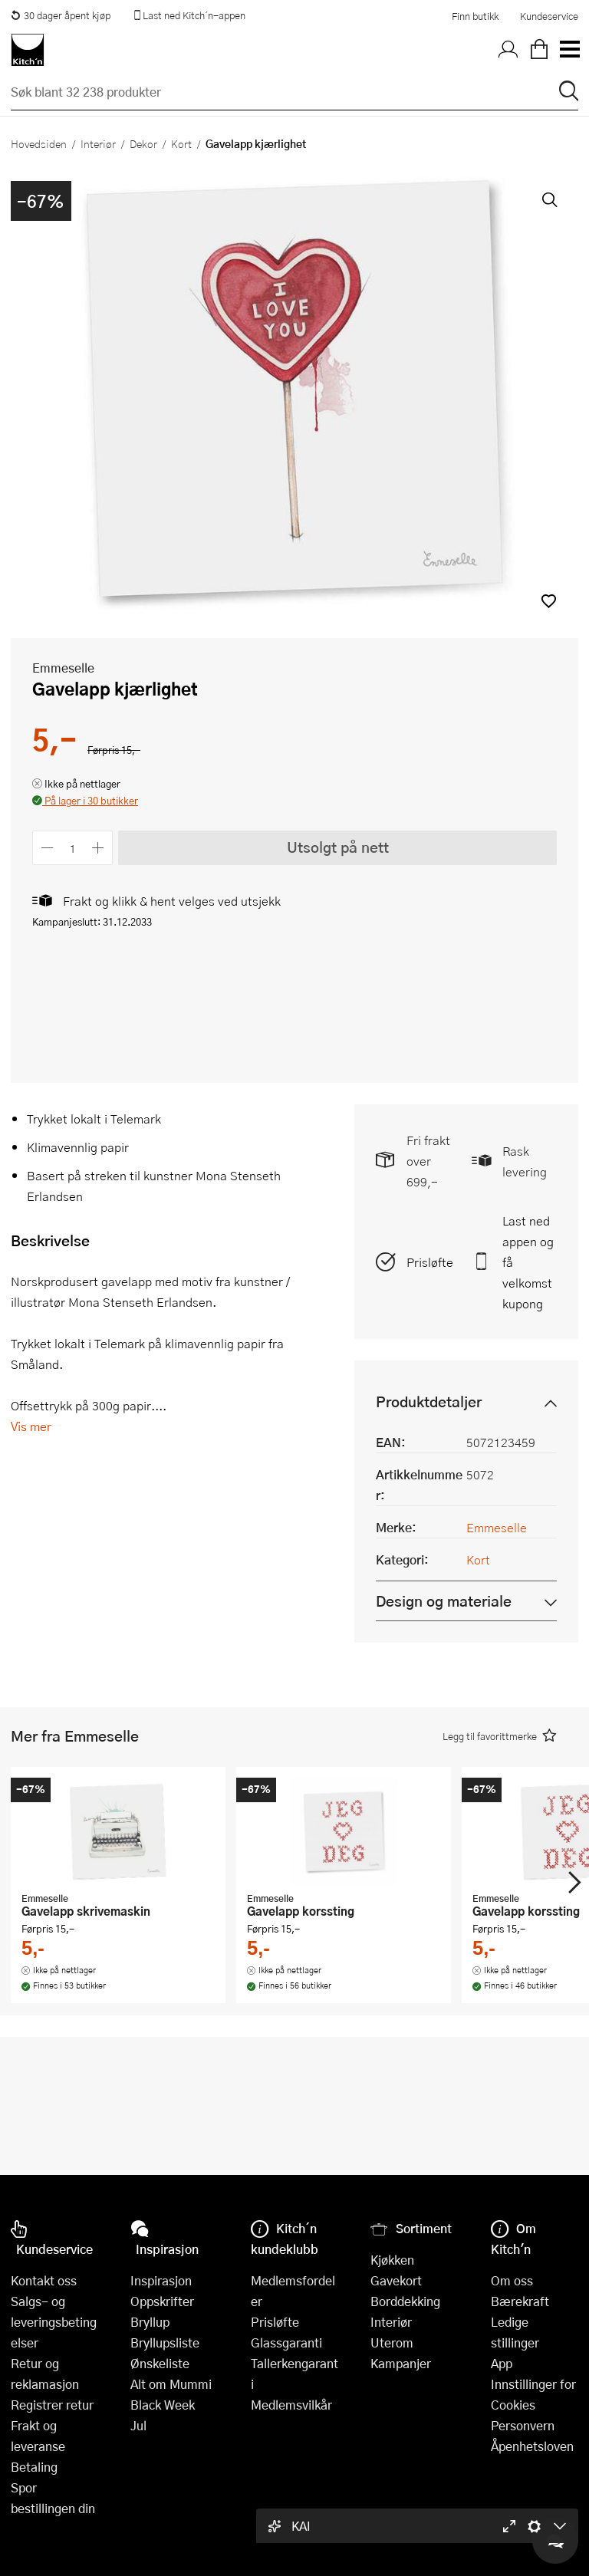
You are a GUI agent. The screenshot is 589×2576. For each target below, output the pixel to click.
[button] (548, 601)
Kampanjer (400, 2363)
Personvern (522, 2425)
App (501, 2363)
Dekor (143, 143)
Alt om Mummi (171, 2384)
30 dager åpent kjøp (60, 15)
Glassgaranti (286, 2342)
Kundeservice (549, 16)
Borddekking (405, 2301)
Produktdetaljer (429, 1401)
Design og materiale (444, 1601)
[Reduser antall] (47, 847)
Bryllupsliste (164, 2342)
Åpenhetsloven (532, 2446)
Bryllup (149, 2322)
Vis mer (31, 1426)
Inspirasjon (161, 2280)
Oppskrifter (162, 2301)
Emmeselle (63, 667)
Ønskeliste (159, 2363)
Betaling (34, 2467)
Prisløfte (429, 1262)
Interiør (98, 143)
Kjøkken (392, 2259)
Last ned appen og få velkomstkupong (528, 1262)
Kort (181, 143)
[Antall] (72, 847)
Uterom (391, 2342)
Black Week (162, 2404)
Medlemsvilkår (291, 2404)
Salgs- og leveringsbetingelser (54, 2321)
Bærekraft (520, 2301)
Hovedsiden (39, 143)
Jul (138, 2425)
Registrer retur (52, 2404)
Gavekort (396, 2280)
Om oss (512, 2280)
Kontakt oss (44, 2280)
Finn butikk (475, 16)
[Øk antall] (98, 847)
